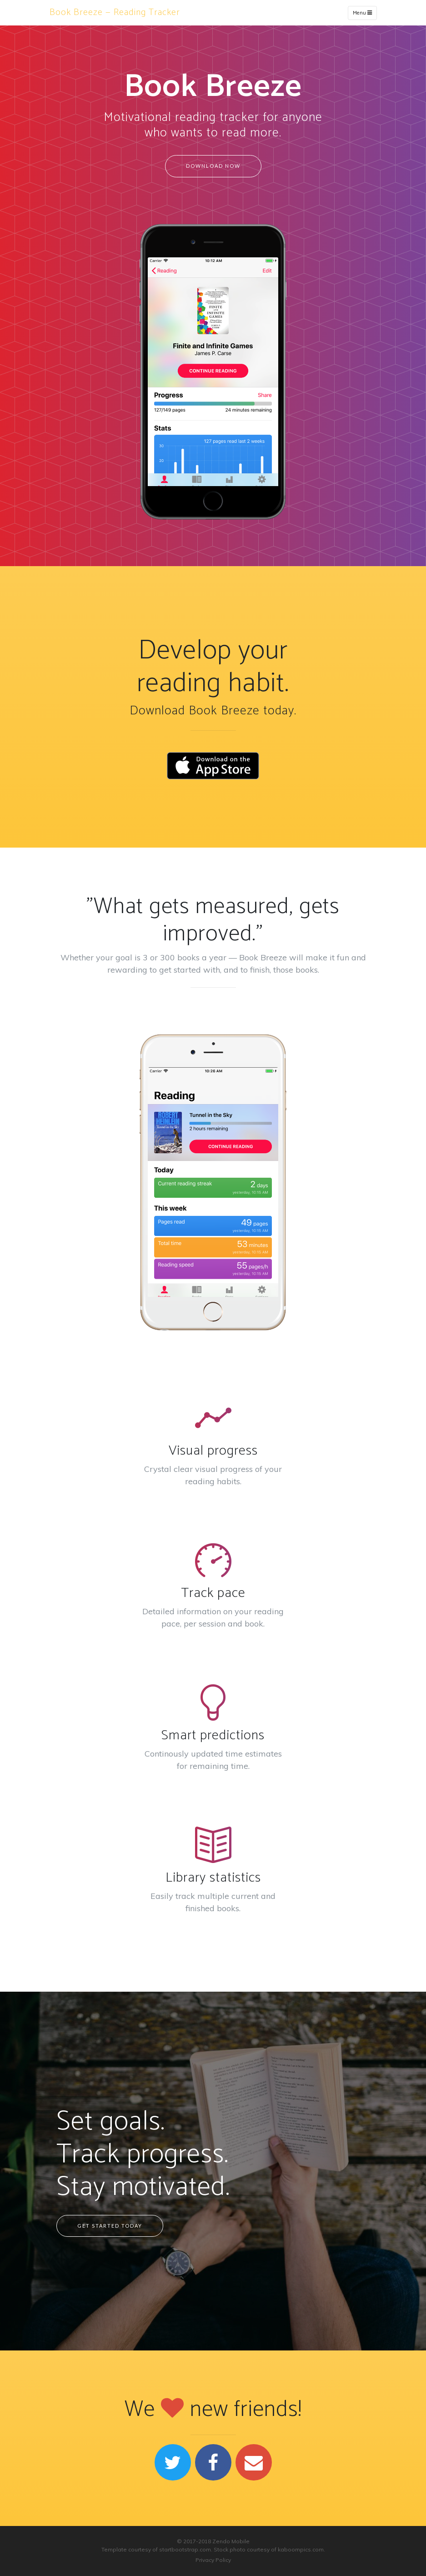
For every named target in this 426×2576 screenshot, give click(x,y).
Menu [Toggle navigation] (362, 13)
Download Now (213, 166)
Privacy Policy (213, 2559)
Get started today (109, 2226)
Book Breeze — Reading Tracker (115, 12)
